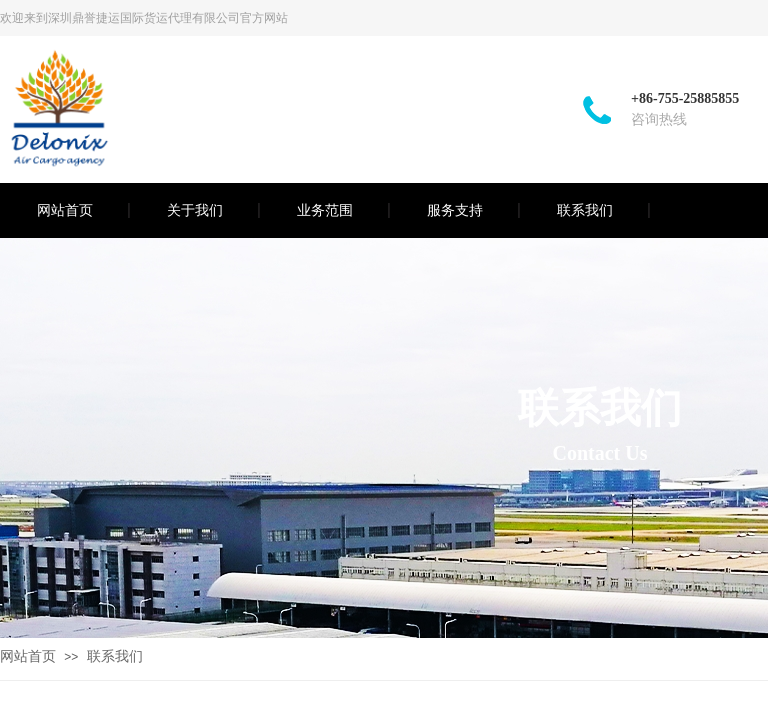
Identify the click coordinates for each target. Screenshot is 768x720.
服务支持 (455, 210)
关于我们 (195, 210)
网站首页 (65, 210)
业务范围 (325, 210)
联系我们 (585, 210)
